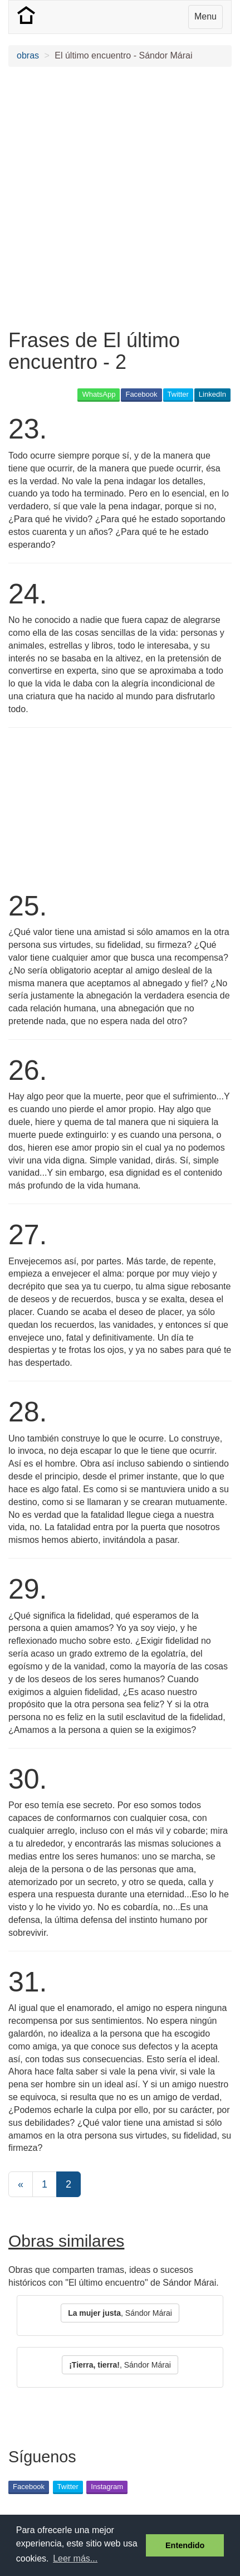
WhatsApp (98, 394)
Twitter (178, 394)
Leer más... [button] (75, 2558)
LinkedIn (212, 394)
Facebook (141, 394)
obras (28, 55)
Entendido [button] (184, 2545)
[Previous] (20, 2184)
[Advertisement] (120, 198)
